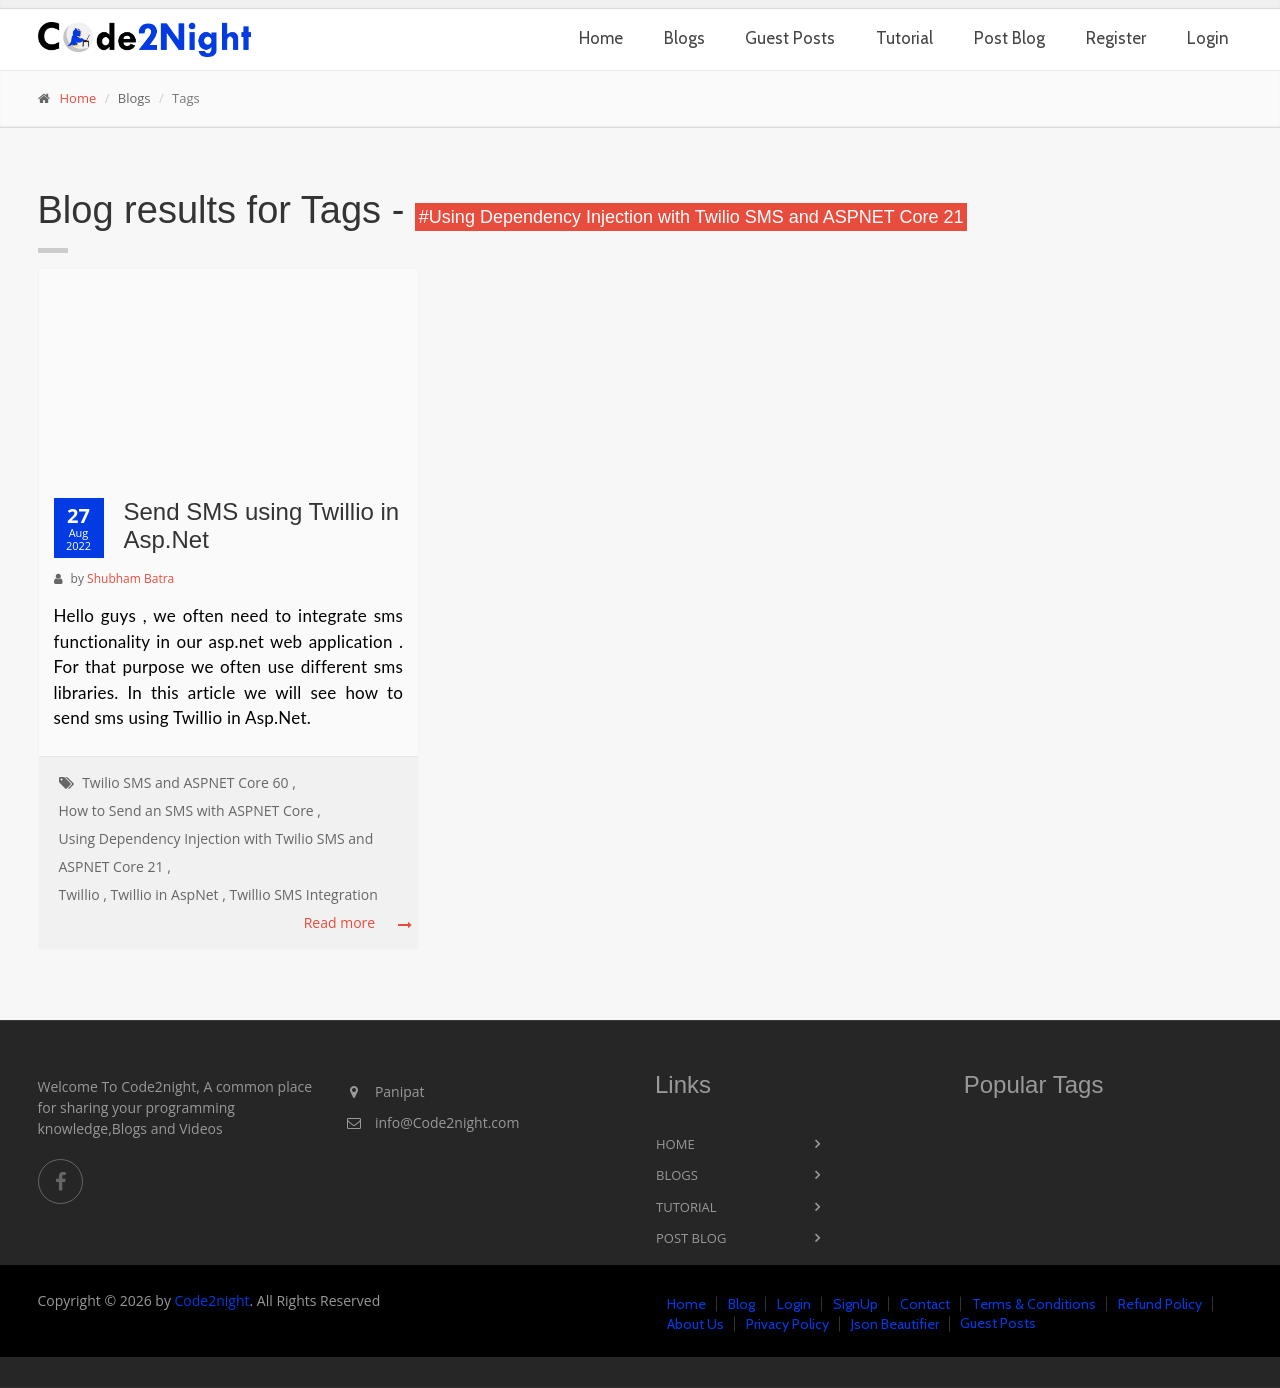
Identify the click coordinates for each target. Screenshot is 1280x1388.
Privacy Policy (787, 1324)
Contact (925, 1304)
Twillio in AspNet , (168, 894)
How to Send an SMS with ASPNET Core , (190, 810)
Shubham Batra (130, 578)
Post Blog (1009, 38)
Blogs (684, 38)
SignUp (855, 1304)
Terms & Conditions (1034, 1304)
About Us (695, 1324)
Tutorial (904, 38)
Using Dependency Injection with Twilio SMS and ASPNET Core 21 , (216, 852)
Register (1116, 38)
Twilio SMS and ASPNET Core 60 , (189, 782)
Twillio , (83, 894)
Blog (741, 1304)
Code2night (212, 1300)
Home (601, 38)
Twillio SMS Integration (303, 894)
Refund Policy (1160, 1304)
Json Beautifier (895, 1324)
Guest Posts (790, 38)
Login (1208, 38)
